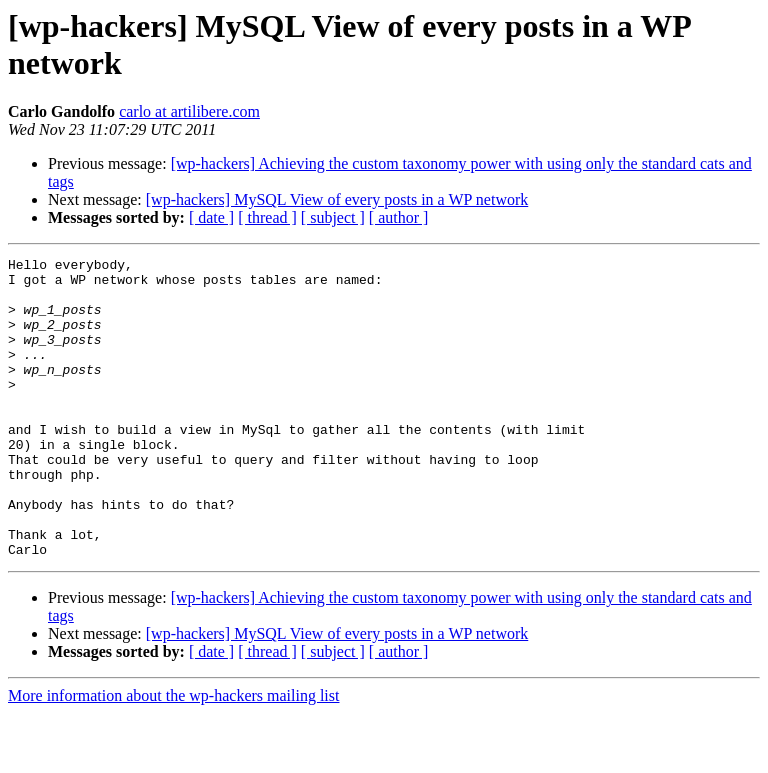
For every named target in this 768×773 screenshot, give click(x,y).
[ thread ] (267, 217)
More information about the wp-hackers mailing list (173, 755)
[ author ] (399, 217)
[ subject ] (333, 217)
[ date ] (211, 217)
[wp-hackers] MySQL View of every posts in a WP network (337, 199)
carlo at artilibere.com (189, 111)
